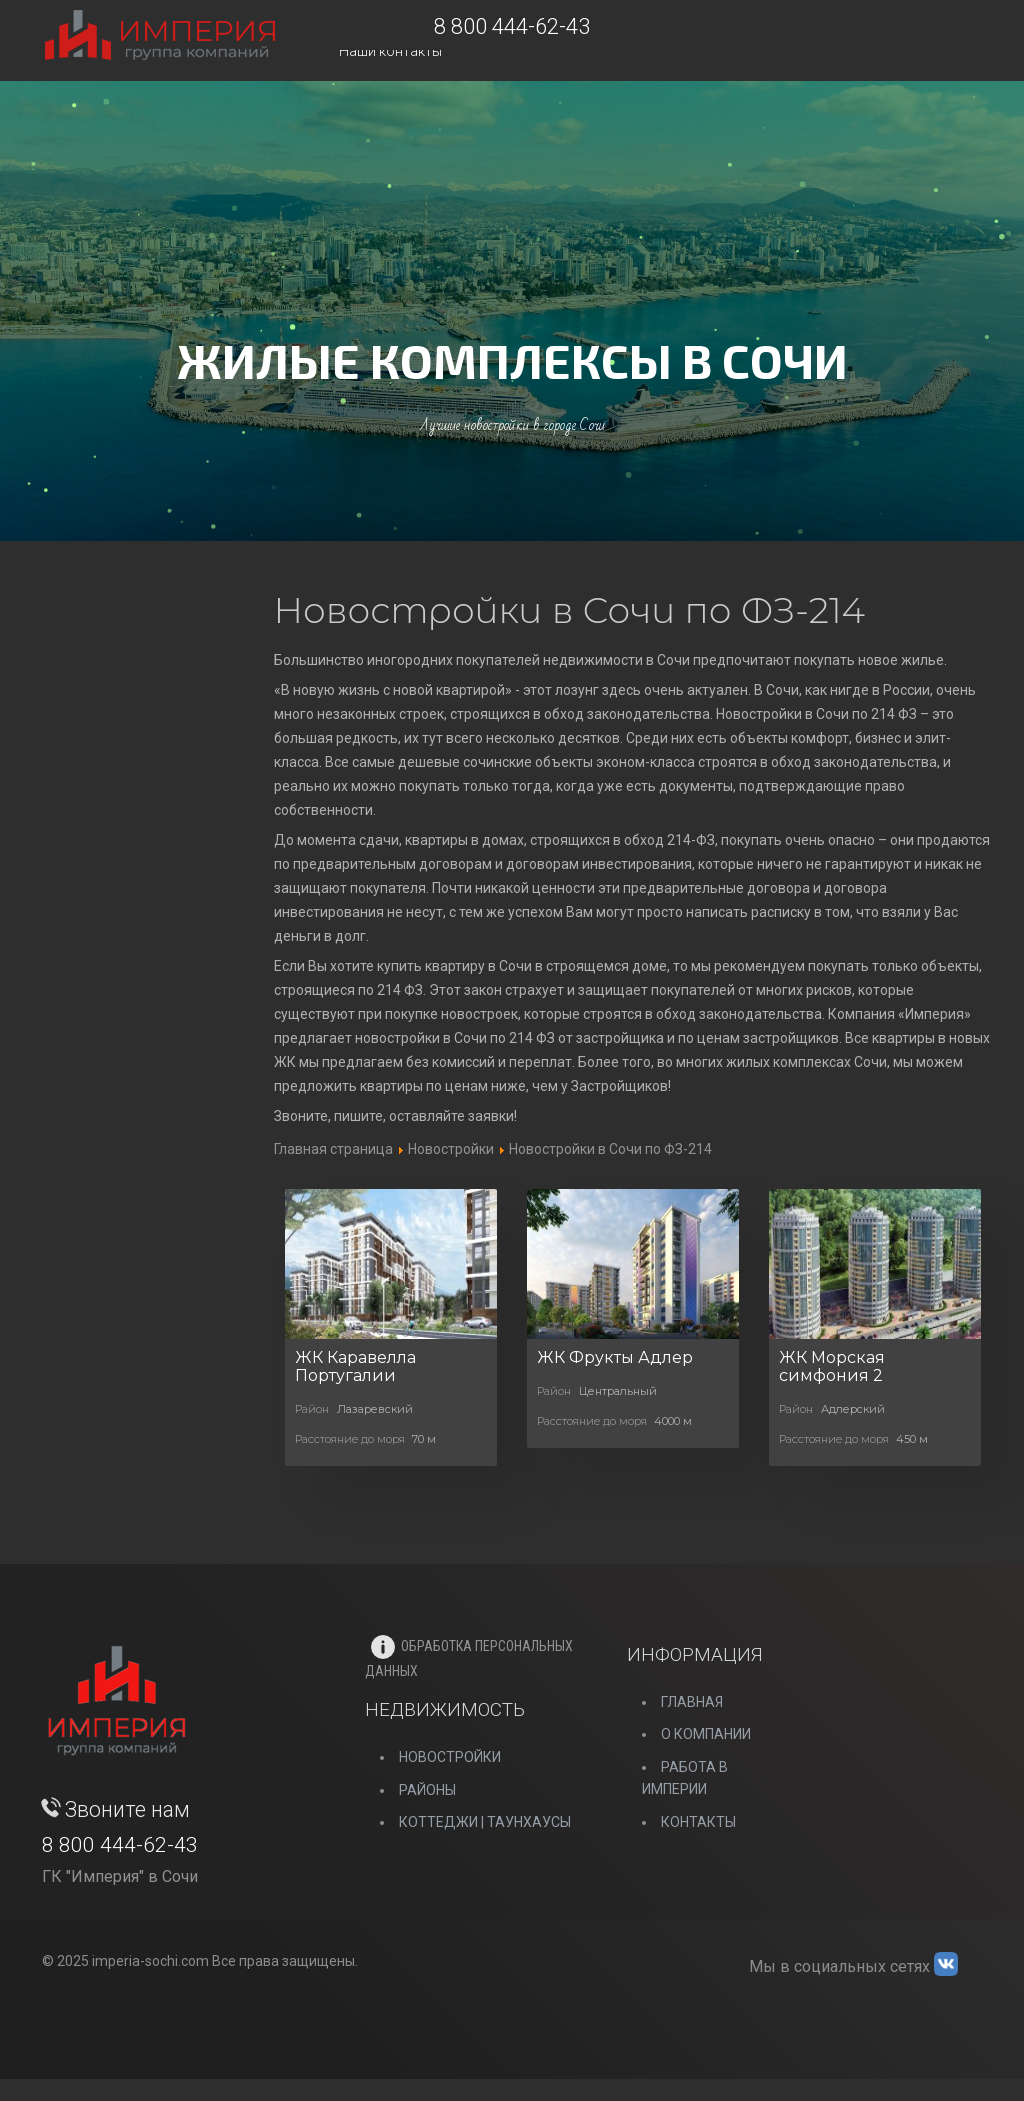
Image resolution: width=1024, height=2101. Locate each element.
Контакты (698, 1822)
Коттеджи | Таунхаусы (485, 1822)
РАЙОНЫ (427, 1790)
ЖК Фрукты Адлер (615, 1357)
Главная (692, 1702)
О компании (706, 1734)
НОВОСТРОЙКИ (450, 1757)
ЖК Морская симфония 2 (832, 1366)
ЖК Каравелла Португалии (355, 1366)
